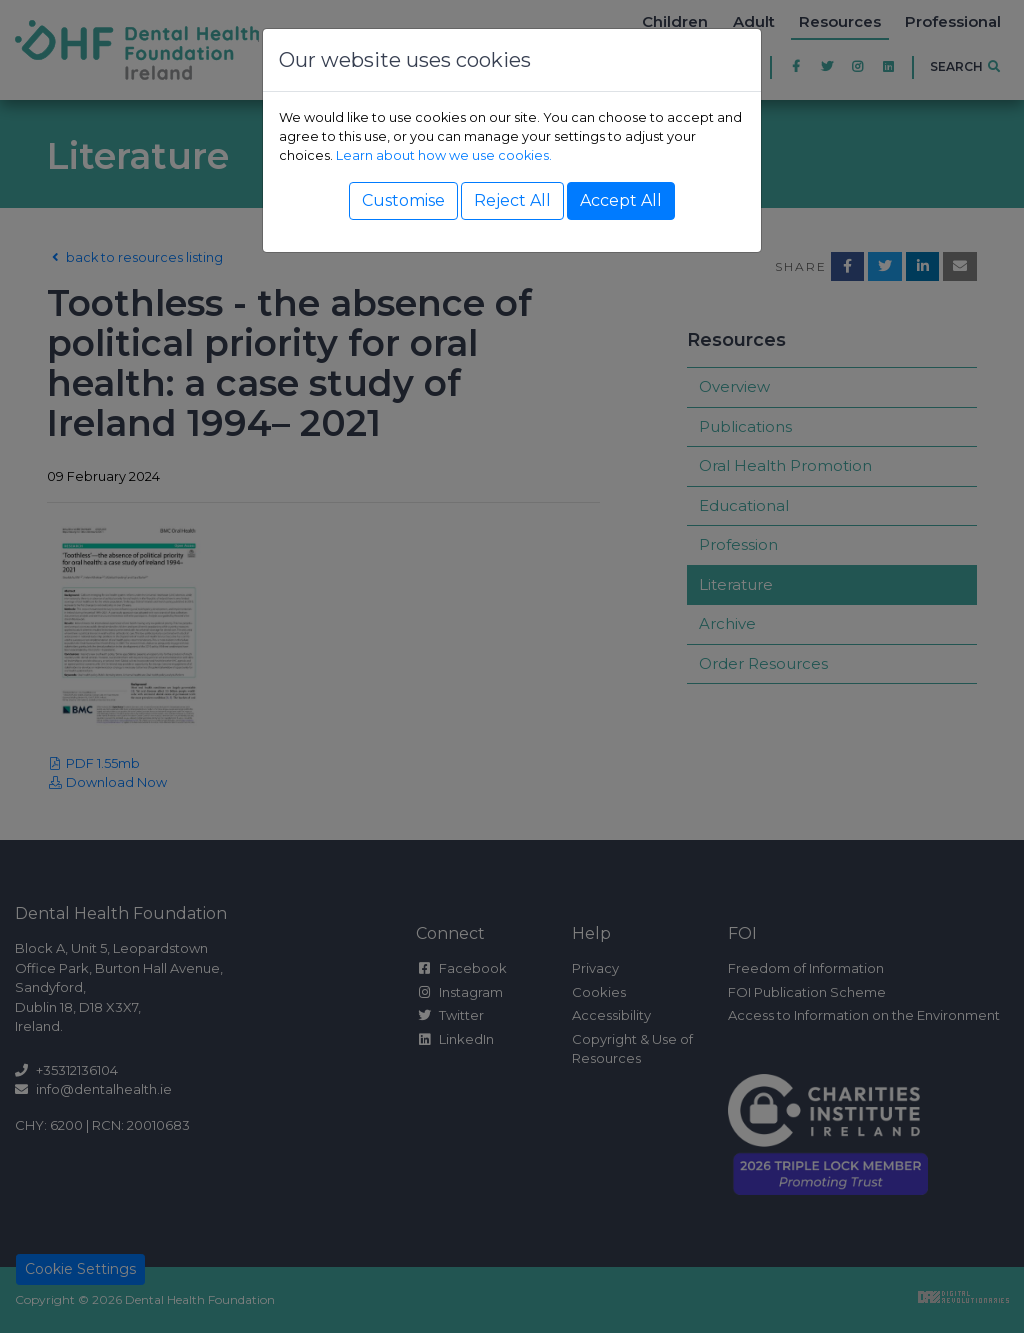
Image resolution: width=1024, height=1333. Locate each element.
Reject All (512, 200)
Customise (403, 200)
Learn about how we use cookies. (444, 155)
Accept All (621, 200)
